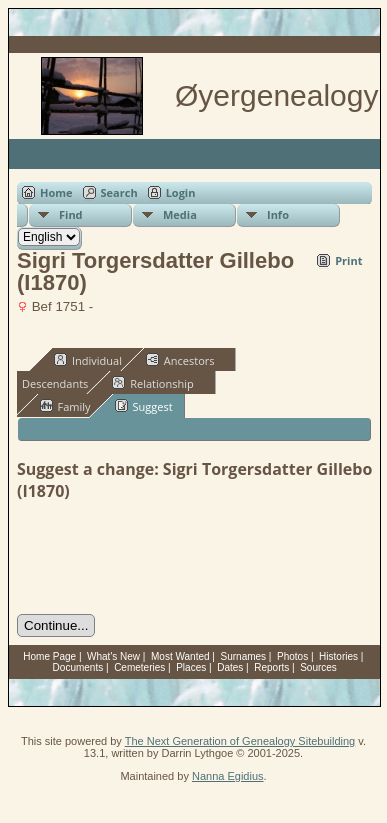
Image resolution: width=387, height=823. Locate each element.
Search (119, 192)
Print (348, 260)
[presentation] (169, 558)
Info (278, 214)
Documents (78, 667)
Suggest (144, 406)
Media (180, 214)
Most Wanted (180, 656)
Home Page (49, 656)
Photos (292, 656)
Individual (88, 360)
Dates (230, 667)
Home (56, 192)
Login (181, 192)
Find (71, 214)
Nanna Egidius (228, 776)
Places (191, 667)
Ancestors (180, 360)
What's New (113, 656)
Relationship (152, 383)
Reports (271, 667)
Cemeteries (139, 667)
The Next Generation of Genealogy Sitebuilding (240, 741)
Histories (338, 656)
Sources (318, 667)
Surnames (244, 656)
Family (65, 406)
